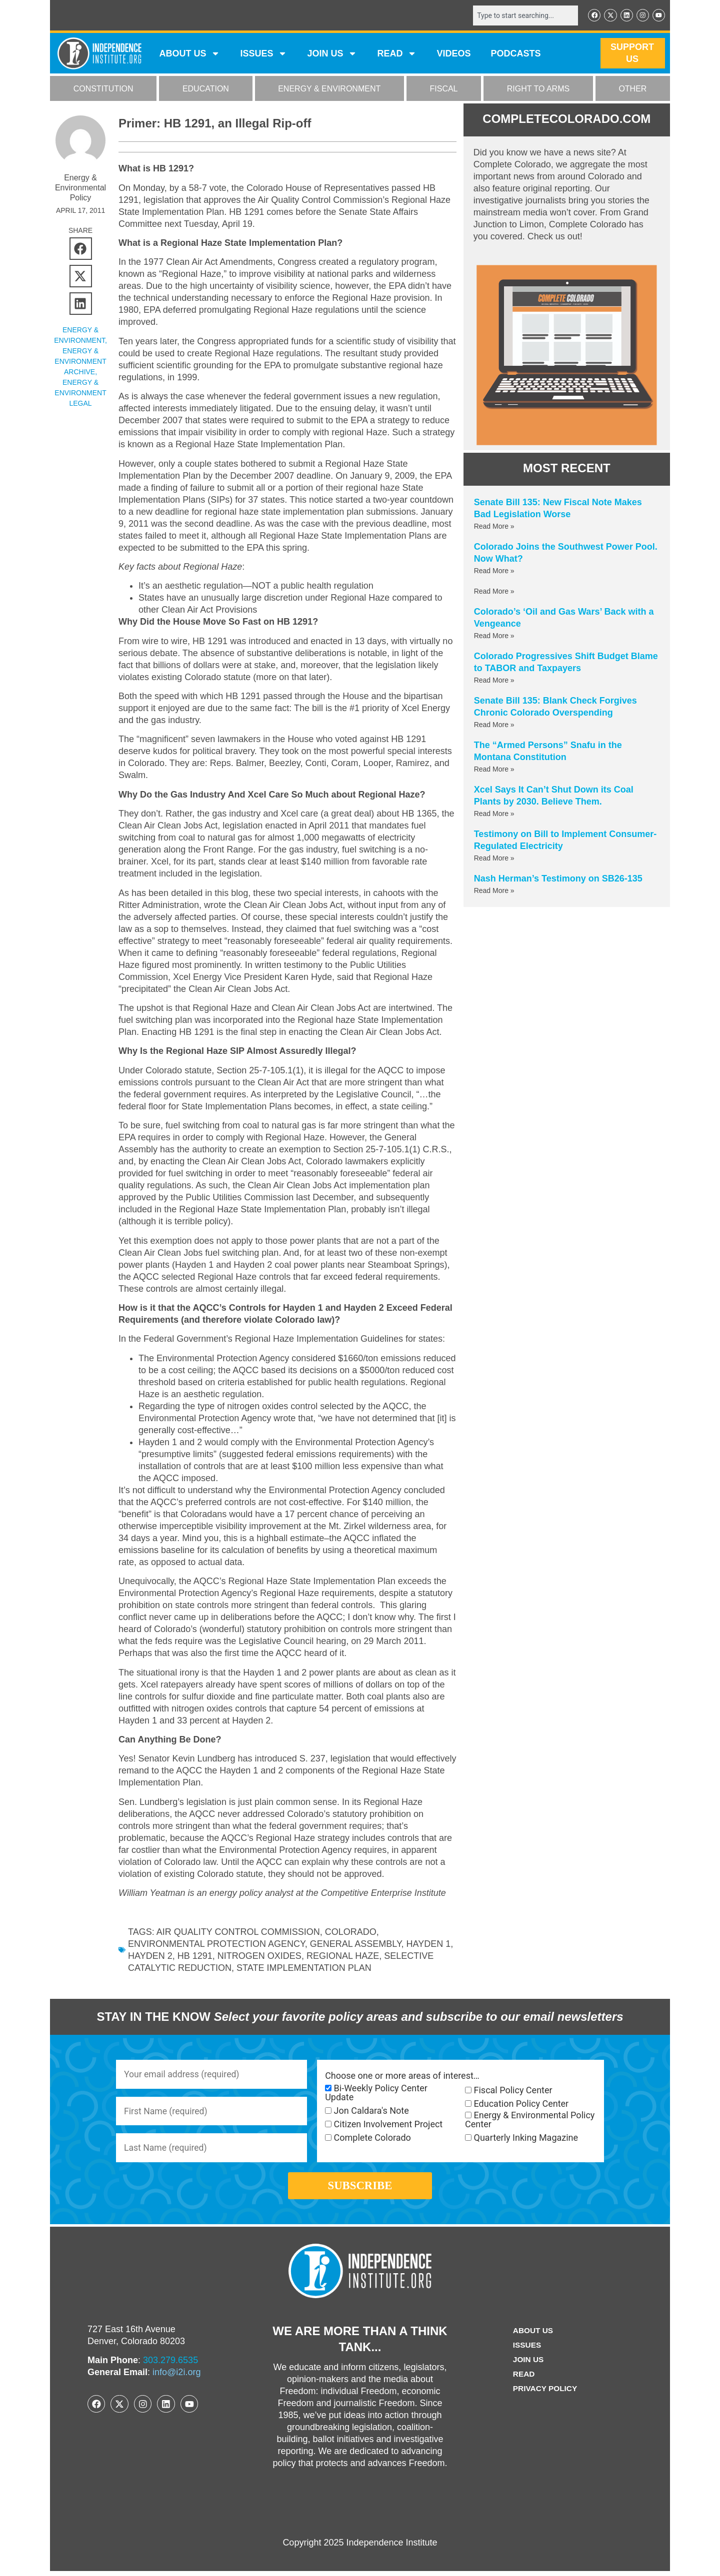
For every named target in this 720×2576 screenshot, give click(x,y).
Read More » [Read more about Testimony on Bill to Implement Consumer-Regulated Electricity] (494, 858)
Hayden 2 (150, 1956)
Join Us (528, 2364)
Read (523, 2379)
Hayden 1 (428, 1944)
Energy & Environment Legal (80, 393)
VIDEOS (453, 54)
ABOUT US (189, 53)
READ (396, 53)
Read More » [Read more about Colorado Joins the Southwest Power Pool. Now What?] (494, 571)
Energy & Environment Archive (80, 361)
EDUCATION (205, 89)
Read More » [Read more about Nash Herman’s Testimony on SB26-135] (494, 890)
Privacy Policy (545, 2393)
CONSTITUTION (104, 89)
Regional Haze (342, 1956)
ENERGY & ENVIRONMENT (329, 89)
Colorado (350, 1932)
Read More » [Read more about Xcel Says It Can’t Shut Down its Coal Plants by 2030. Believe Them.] (494, 814)
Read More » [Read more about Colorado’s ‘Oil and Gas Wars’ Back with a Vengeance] (494, 636)
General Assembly (356, 1944)
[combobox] (523, 15)
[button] (81, 249)
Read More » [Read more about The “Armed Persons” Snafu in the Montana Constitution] (494, 769)
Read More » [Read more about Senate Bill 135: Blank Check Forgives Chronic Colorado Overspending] (494, 725)
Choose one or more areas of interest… (402, 2076)
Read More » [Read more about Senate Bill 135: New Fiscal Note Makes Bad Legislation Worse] (494, 526)
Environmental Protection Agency (216, 1944)
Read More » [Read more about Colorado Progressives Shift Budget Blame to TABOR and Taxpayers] (494, 680)
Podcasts (516, 54)
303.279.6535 (170, 2366)
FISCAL (444, 89)
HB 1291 (195, 1956)
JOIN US (332, 53)
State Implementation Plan (304, 1968)
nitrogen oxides (260, 1956)
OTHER (632, 89)
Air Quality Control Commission (238, 1932)
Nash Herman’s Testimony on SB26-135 (558, 878)
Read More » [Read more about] (494, 591)
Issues (263, 53)
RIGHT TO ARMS (538, 89)
